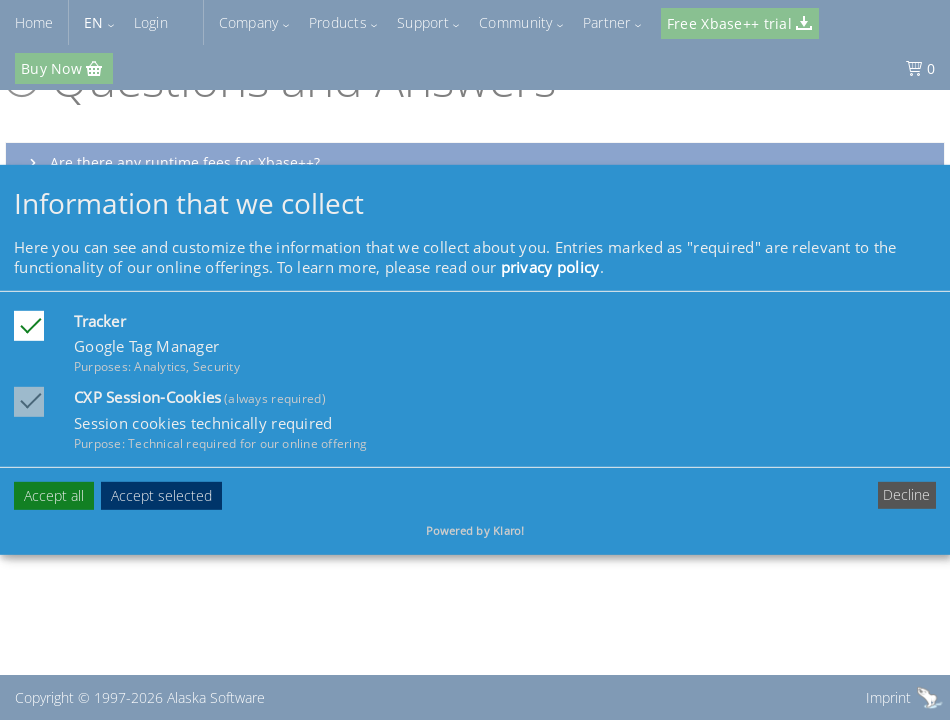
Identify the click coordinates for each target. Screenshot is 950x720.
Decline (906, 494)
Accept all (54, 494)
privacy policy (550, 267)
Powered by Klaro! (475, 530)
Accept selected (161, 494)
